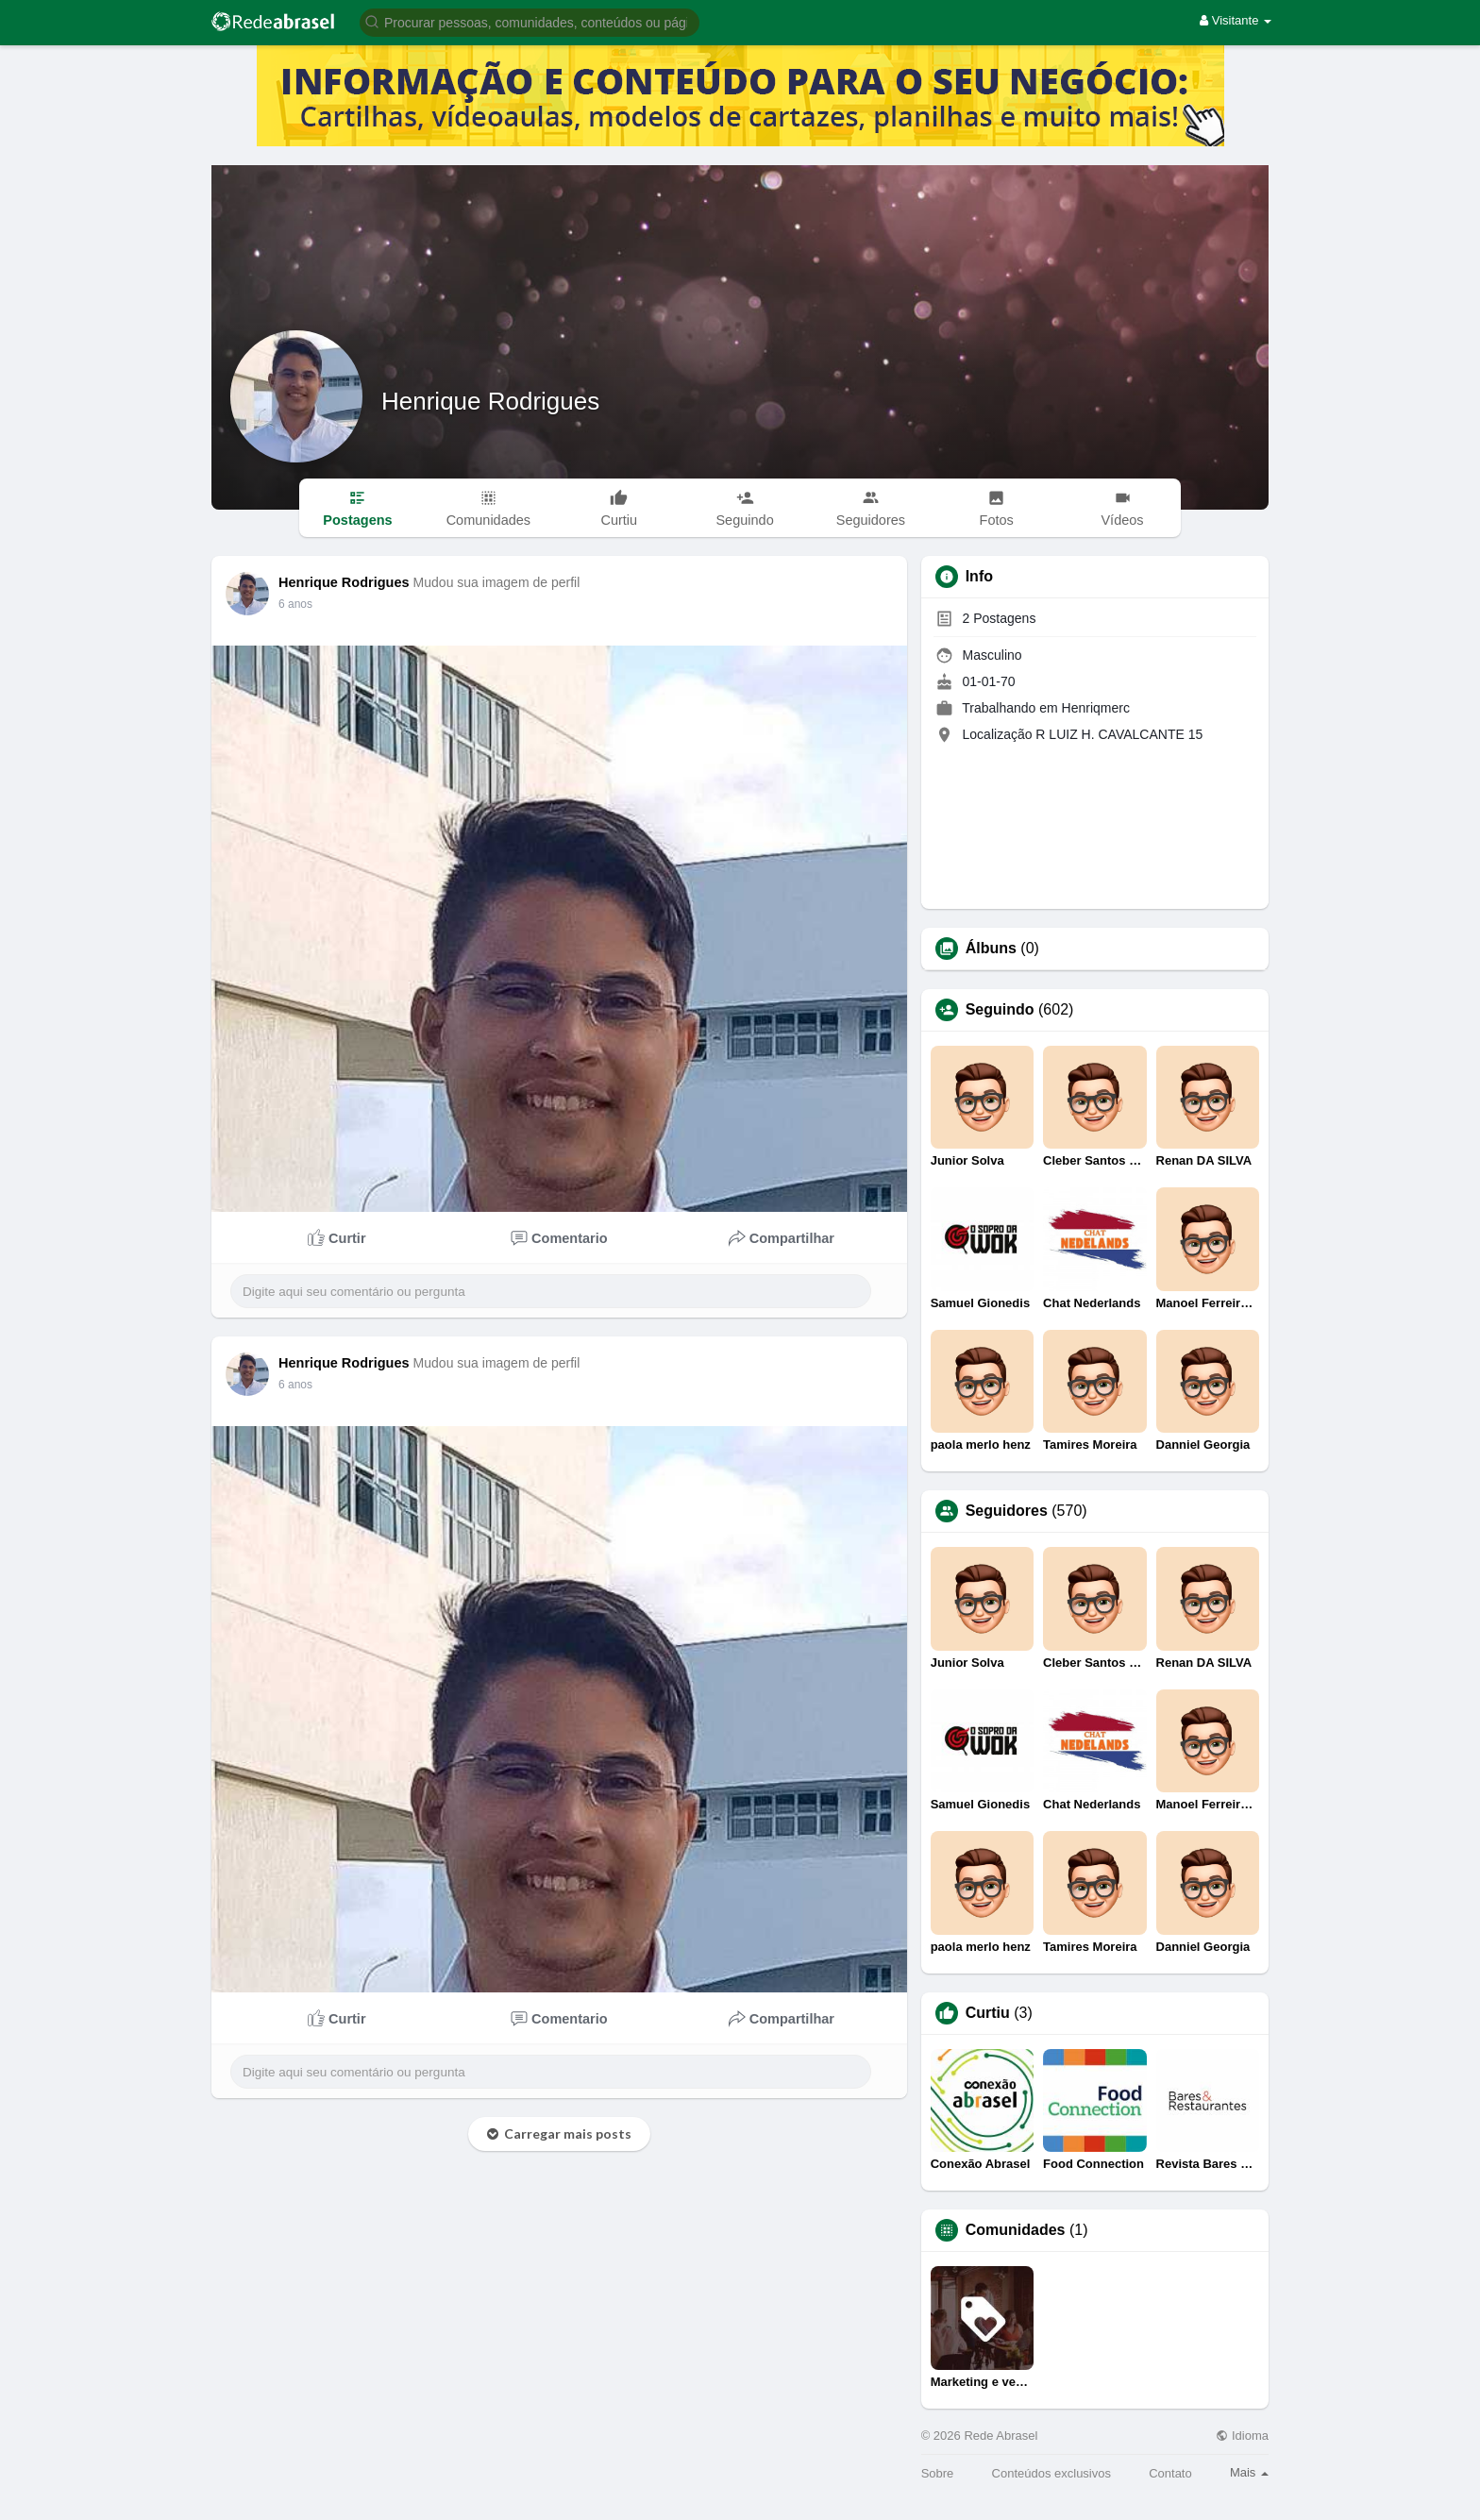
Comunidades (1016, 2230)
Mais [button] (1249, 2472)
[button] (529, 21)
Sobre (937, 2473)
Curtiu (988, 2013)
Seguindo (1000, 1009)
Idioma (1242, 2435)
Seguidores (1007, 1511)
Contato (1170, 2473)
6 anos (295, 604)
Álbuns (991, 948)
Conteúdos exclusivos (1051, 2473)
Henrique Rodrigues (490, 401)
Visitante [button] (1235, 20)
